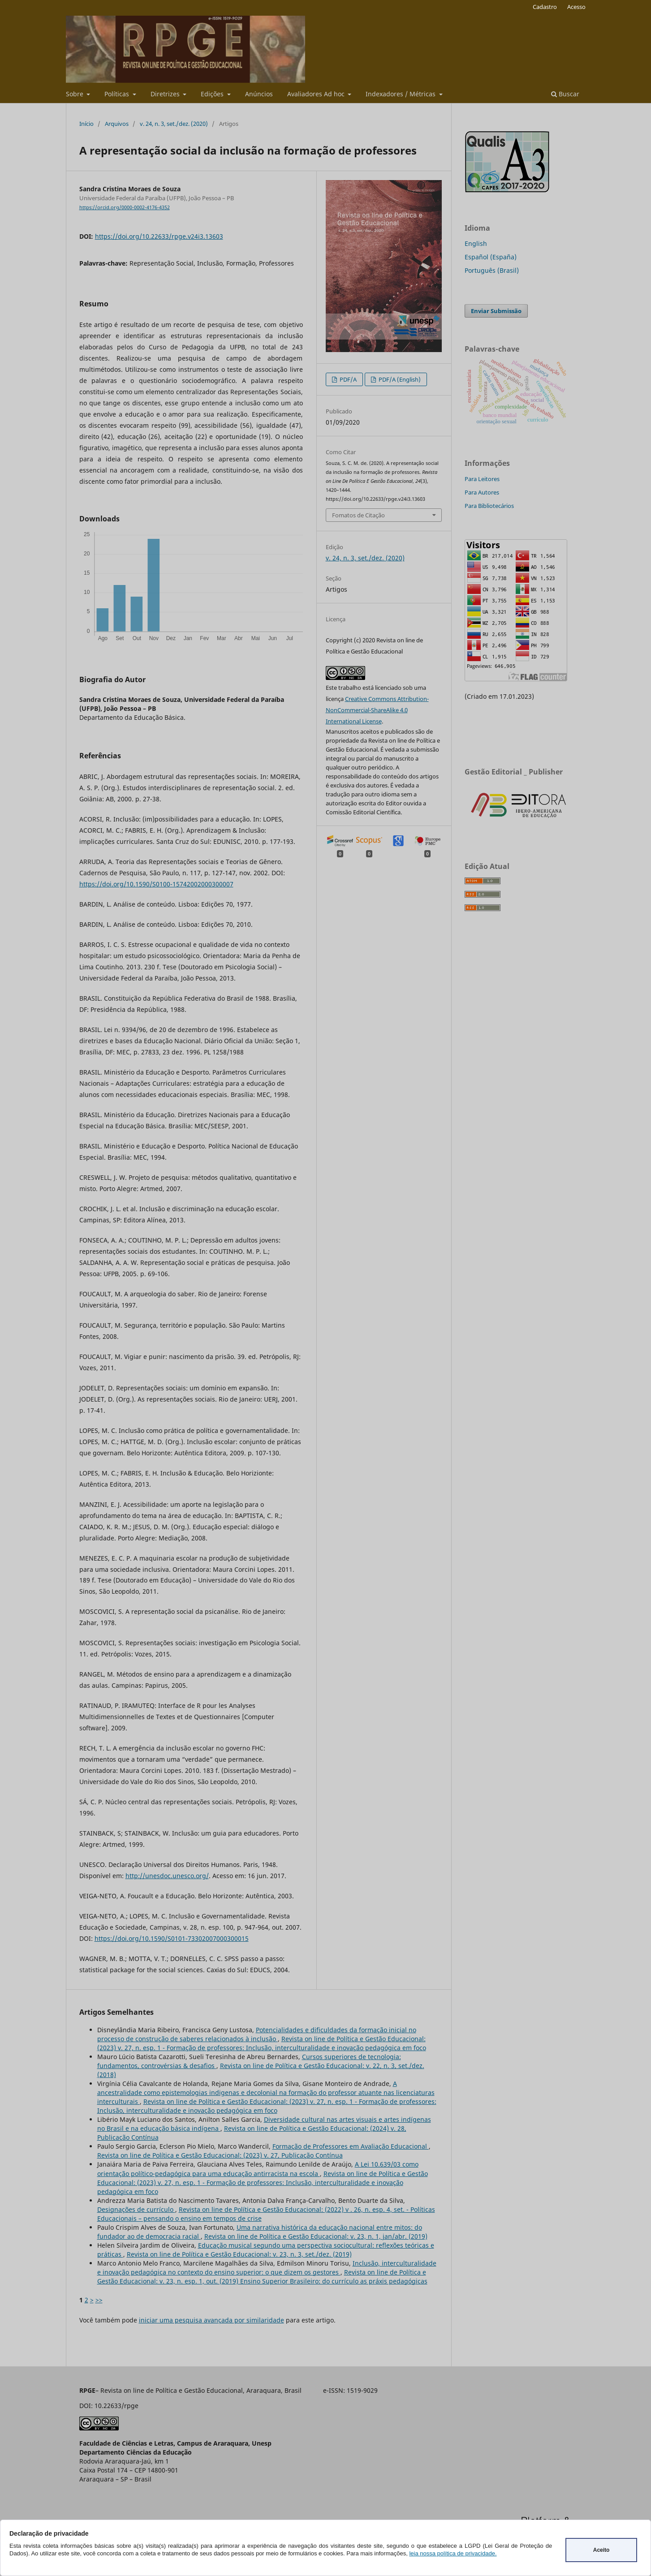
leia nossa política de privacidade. (452, 2553)
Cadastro (545, 7)
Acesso (576, 7)
